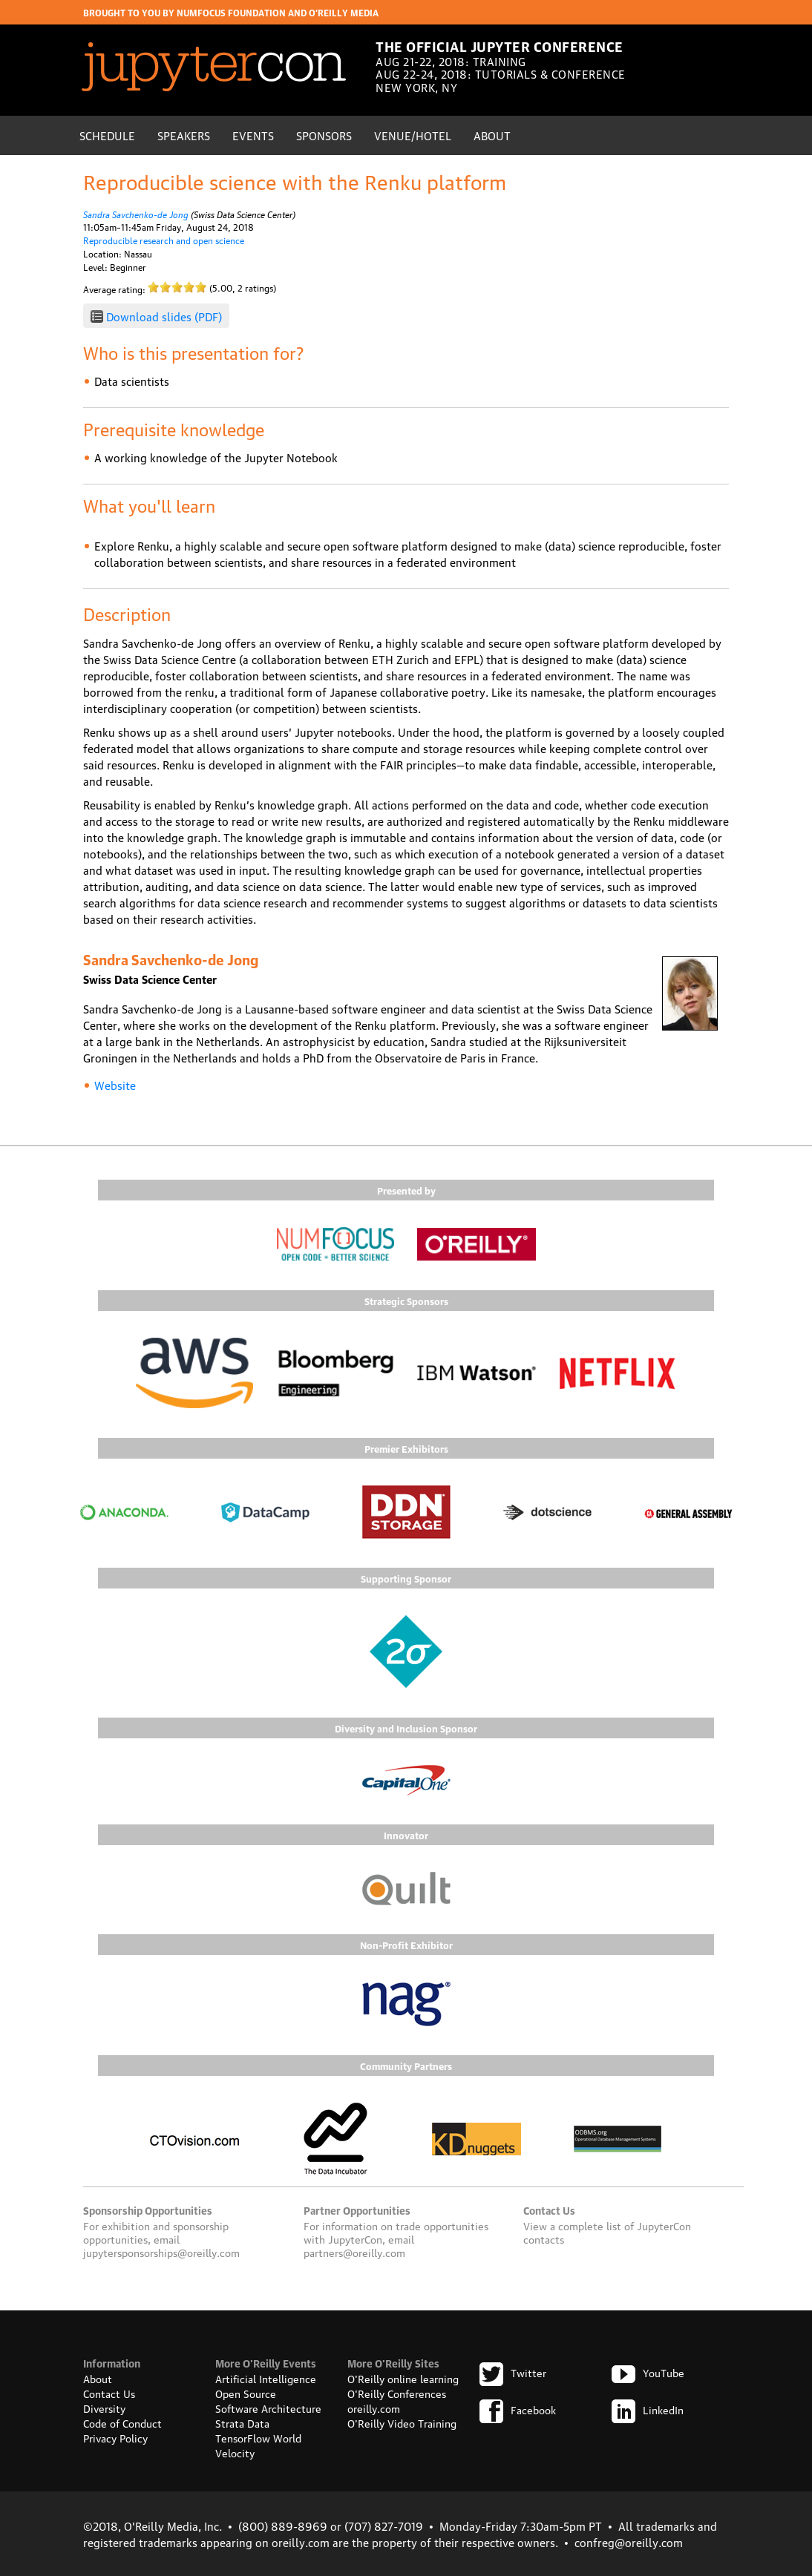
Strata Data (242, 2422)
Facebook (517, 2409)
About (492, 135)
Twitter (512, 2372)
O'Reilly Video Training (401, 2422)
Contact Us (109, 2392)
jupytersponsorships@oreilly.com (161, 2251)
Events (253, 135)
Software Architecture (268, 2407)
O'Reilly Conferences (396, 2392)
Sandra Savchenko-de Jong (136, 213)
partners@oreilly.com (354, 2251)
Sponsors (324, 135)
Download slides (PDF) (164, 316)
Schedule (107, 135)
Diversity (104, 2407)
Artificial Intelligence (265, 2377)
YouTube (648, 2372)
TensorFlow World (258, 2437)
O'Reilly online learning (403, 2377)
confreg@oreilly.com (628, 2542)
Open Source (245, 2392)
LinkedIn (648, 2409)
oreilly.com (373, 2407)
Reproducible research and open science (163, 240)
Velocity (235, 2452)
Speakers (183, 135)
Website (115, 1085)
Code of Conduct (122, 2422)
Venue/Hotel (412, 135)
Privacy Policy (115, 2437)
